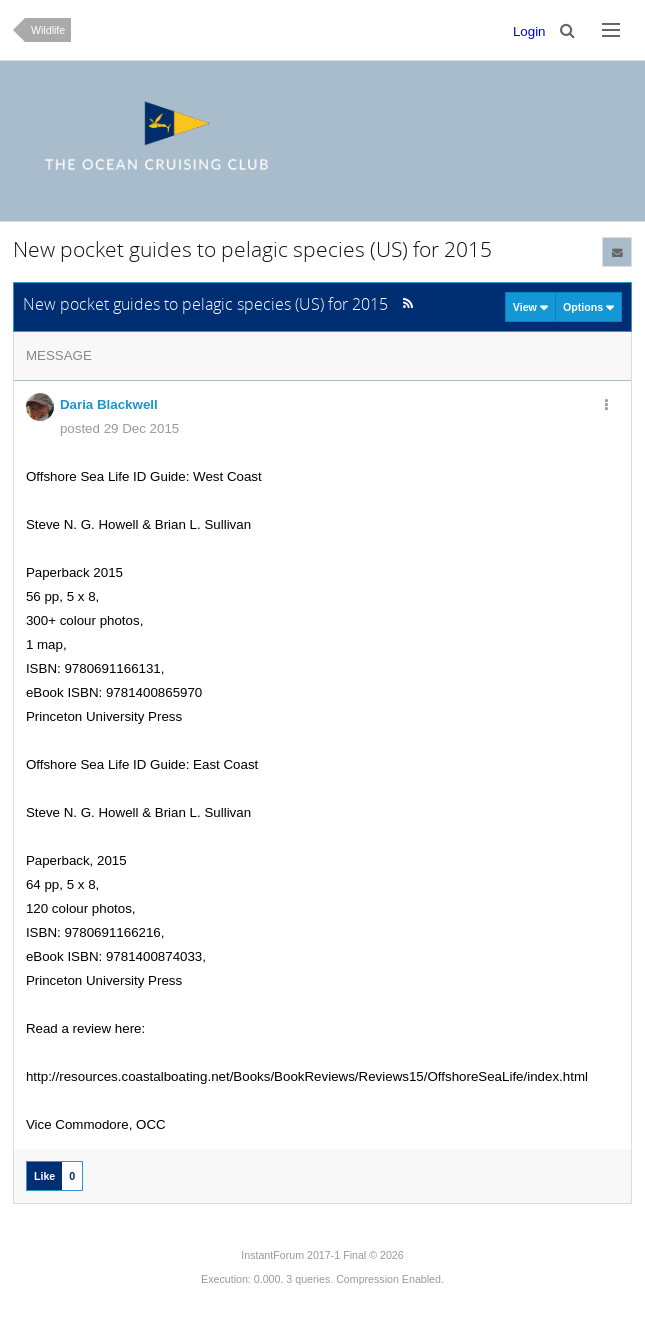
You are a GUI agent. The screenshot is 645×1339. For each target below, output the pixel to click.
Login (529, 31)
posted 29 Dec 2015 (119, 428)
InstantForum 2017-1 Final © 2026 (322, 1255)
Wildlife (48, 30)
